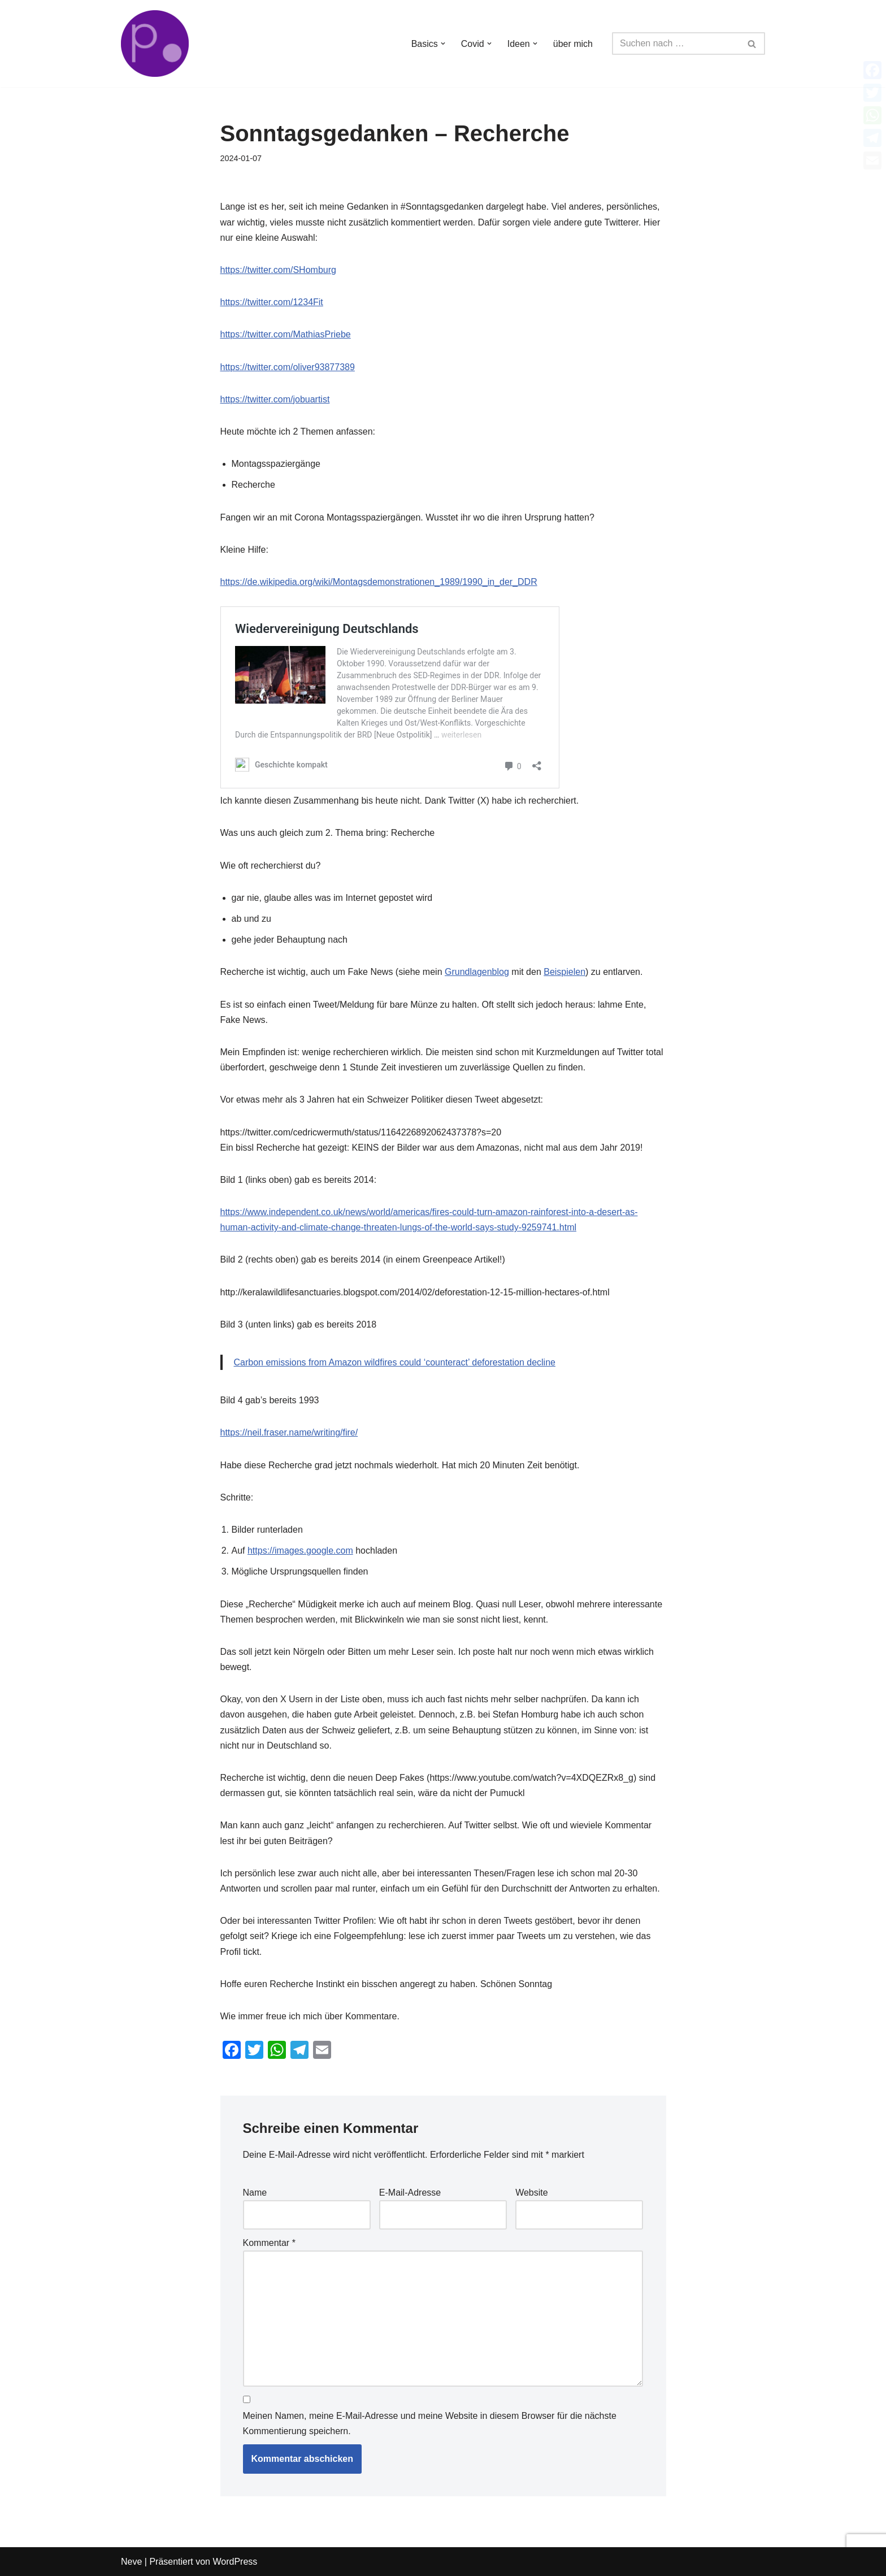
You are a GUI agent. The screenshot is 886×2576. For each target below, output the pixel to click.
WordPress (234, 2561)
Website (531, 2192)
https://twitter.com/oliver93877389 (287, 367)
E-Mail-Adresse (410, 2192)
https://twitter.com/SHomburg (278, 270)
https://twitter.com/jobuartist (275, 399)
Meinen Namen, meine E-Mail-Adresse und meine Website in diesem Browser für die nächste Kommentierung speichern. (429, 2423)
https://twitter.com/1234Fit (271, 302)
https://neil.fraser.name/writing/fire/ (289, 1432)
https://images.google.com (300, 1550)
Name (255, 2192)
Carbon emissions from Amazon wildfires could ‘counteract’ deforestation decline (394, 1362)
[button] (443, 43)
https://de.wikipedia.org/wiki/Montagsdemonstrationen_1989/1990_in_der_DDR (378, 582)
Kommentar (269, 2243)
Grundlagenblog (477, 972)
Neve (131, 2561)
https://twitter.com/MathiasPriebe (285, 334)
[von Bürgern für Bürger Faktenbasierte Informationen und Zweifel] (155, 43)
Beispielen (564, 972)
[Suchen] (676, 43)
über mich (573, 44)
